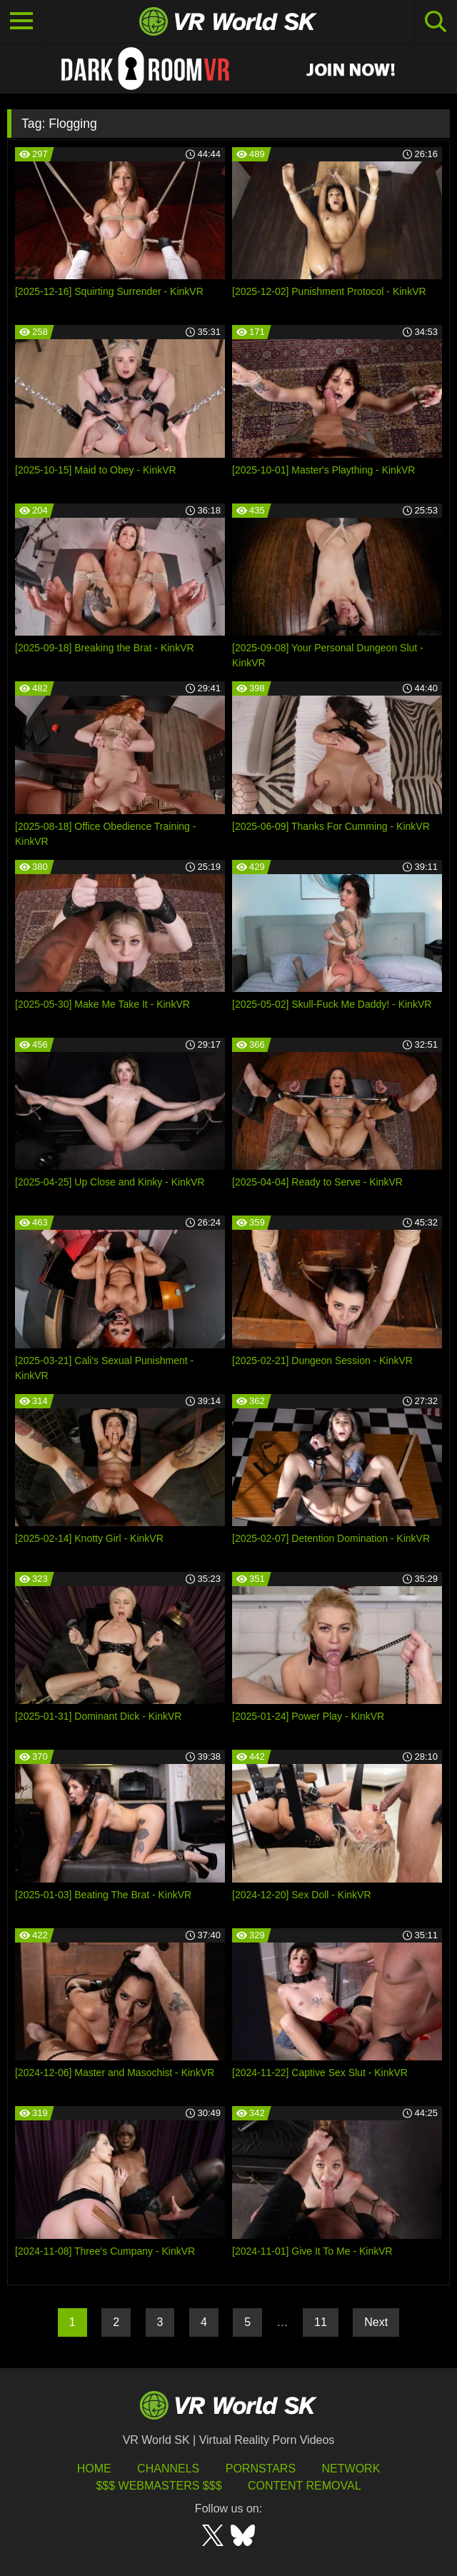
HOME (94, 2468)
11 (320, 2322)
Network (351, 2468)
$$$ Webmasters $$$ (158, 2486)
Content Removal (304, 2486)
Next (376, 2322)
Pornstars (261, 2468)
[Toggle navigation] (21, 21)
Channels (168, 2468)
